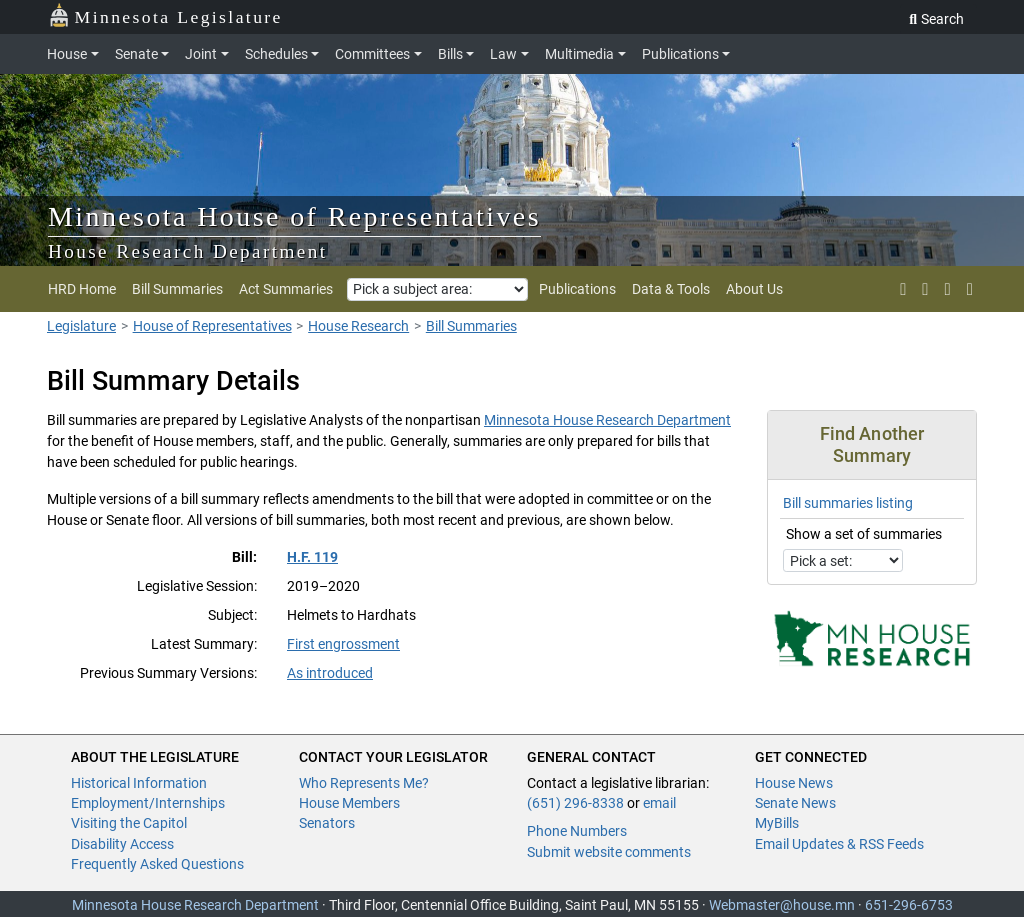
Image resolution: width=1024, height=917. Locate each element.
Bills (450, 54)
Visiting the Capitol (129, 823)
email (659, 803)
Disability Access (122, 844)
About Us (754, 289)
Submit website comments (609, 852)
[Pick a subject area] (437, 289)
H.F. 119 (312, 557)
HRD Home (82, 289)
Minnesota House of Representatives (294, 216)
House (67, 54)
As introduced (330, 673)
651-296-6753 (909, 905)
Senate (136, 54)
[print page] (968, 289)
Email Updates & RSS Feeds (839, 844)
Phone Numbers (577, 831)
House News (794, 783)
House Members (349, 803)
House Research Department (188, 251)
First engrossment (343, 644)
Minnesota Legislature (165, 15)
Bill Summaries (177, 289)
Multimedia (579, 54)
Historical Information (139, 783)
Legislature (81, 326)
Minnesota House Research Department (607, 420)
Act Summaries (286, 289)
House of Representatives (212, 326)
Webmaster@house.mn (782, 905)
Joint (201, 54)
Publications (680, 54)
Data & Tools (671, 289)
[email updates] (948, 289)
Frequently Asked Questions (157, 864)
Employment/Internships (148, 803)
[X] (903, 289)
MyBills (777, 823)
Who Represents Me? (364, 783)
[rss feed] (925, 289)
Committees (372, 54)
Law (503, 54)
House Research (358, 326)
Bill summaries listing (848, 503)
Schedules (276, 54)
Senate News (795, 803)
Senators (327, 823)
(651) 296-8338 (575, 803)
